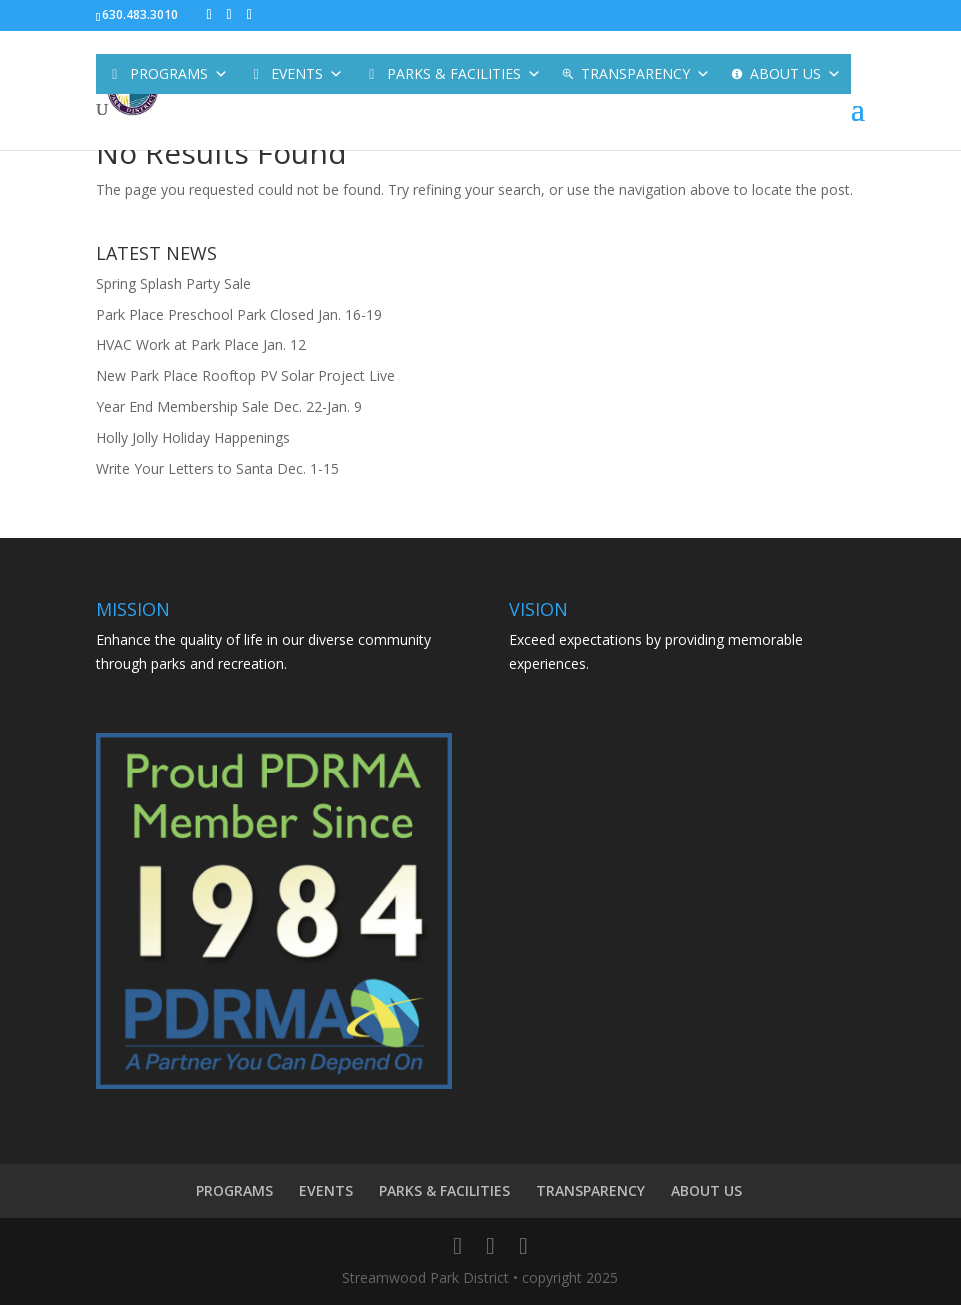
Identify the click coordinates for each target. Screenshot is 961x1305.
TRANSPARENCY (645, 74)
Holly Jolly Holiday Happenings (193, 437)
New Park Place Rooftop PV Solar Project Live (245, 375)
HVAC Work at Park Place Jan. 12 (201, 344)
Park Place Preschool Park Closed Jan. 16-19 (239, 314)
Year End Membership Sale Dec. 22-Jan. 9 (229, 406)
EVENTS (307, 74)
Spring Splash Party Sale (173, 283)
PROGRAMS (179, 74)
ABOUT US (795, 74)
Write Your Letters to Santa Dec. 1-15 (217, 468)
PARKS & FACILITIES (464, 74)
